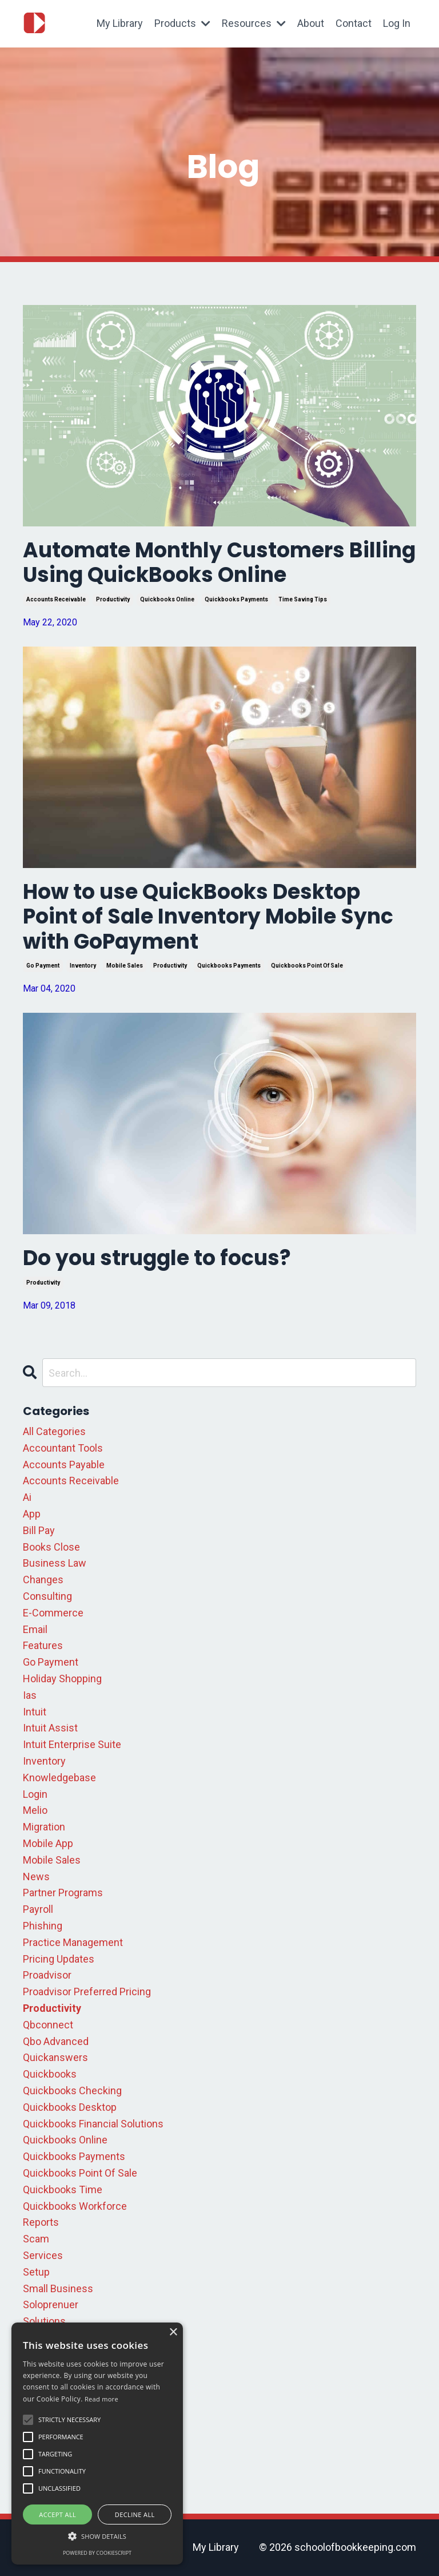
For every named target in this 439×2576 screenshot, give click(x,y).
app (32, 1514)
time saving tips (302, 599)
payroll (38, 1909)
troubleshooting (60, 2403)
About (310, 23)
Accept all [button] (57, 2514)
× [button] (173, 2332)
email (35, 1629)
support (41, 2354)
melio (35, 1810)
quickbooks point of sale (307, 965)
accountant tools (63, 1448)
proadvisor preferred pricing (87, 1991)
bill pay (39, 1530)
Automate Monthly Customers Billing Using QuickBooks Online (219, 562)
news (36, 1876)
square (39, 2338)
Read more (101, 2399)
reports (41, 2222)
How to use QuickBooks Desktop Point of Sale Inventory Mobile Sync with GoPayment (208, 916)
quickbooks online (167, 599)
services (43, 2255)
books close (51, 1547)
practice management (73, 1942)
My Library (120, 23)
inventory (83, 965)
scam (36, 2239)
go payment (42, 965)
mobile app (48, 1843)
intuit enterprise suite (72, 1744)
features (43, 1645)
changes (43, 1580)
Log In (396, 23)
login (35, 1794)
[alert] (97, 2444)
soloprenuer (50, 2304)
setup (36, 2272)
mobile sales (124, 965)
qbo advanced (56, 2041)
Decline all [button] (135, 2514)
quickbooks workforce (75, 2206)
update (39, 2420)
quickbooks (50, 2074)
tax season (49, 2371)
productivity (113, 599)
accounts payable (64, 1465)
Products (182, 23)
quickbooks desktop (70, 2107)
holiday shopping (62, 1679)
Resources (254, 23)
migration (44, 1827)
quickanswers (55, 2057)
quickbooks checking (72, 2090)
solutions (44, 2321)
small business (58, 2288)
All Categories (54, 1431)
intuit (34, 1712)
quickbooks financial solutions (93, 2124)
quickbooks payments (236, 599)
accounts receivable (56, 599)
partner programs (63, 1893)
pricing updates (58, 1959)
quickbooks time (62, 2189)
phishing (42, 1926)
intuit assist (50, 1728)
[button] (97, 2536)
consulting (47, 1596)
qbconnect (48, 2025)
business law (54, 1563)
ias (30, 1695)
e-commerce (53, 1613)
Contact (354, 23)
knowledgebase (59, 1778)
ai (27, 1497)
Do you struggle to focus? (157, 1258)
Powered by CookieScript (97, 2553)
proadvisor (47, 1975)
